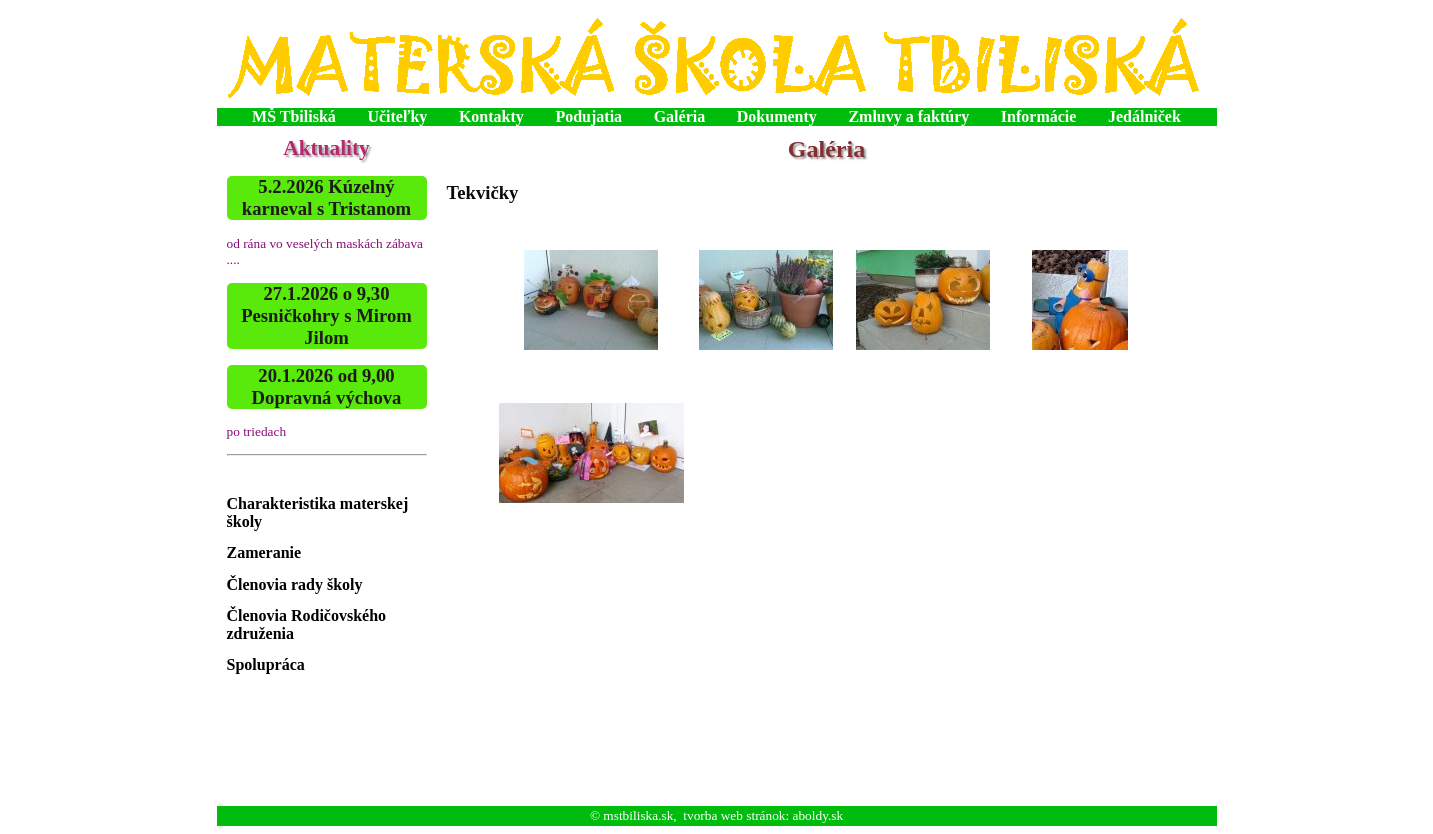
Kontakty (491, 116)
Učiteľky (397, 116)
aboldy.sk (818, 815)
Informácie (1039, 116)
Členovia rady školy (295, 584)
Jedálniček (1144, 116)
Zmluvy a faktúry (908, 116)
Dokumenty (777, 116)
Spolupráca (266, 664)
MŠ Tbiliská (294, 116)
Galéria (680, 116)
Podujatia (588, 116)
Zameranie (264, 552)
